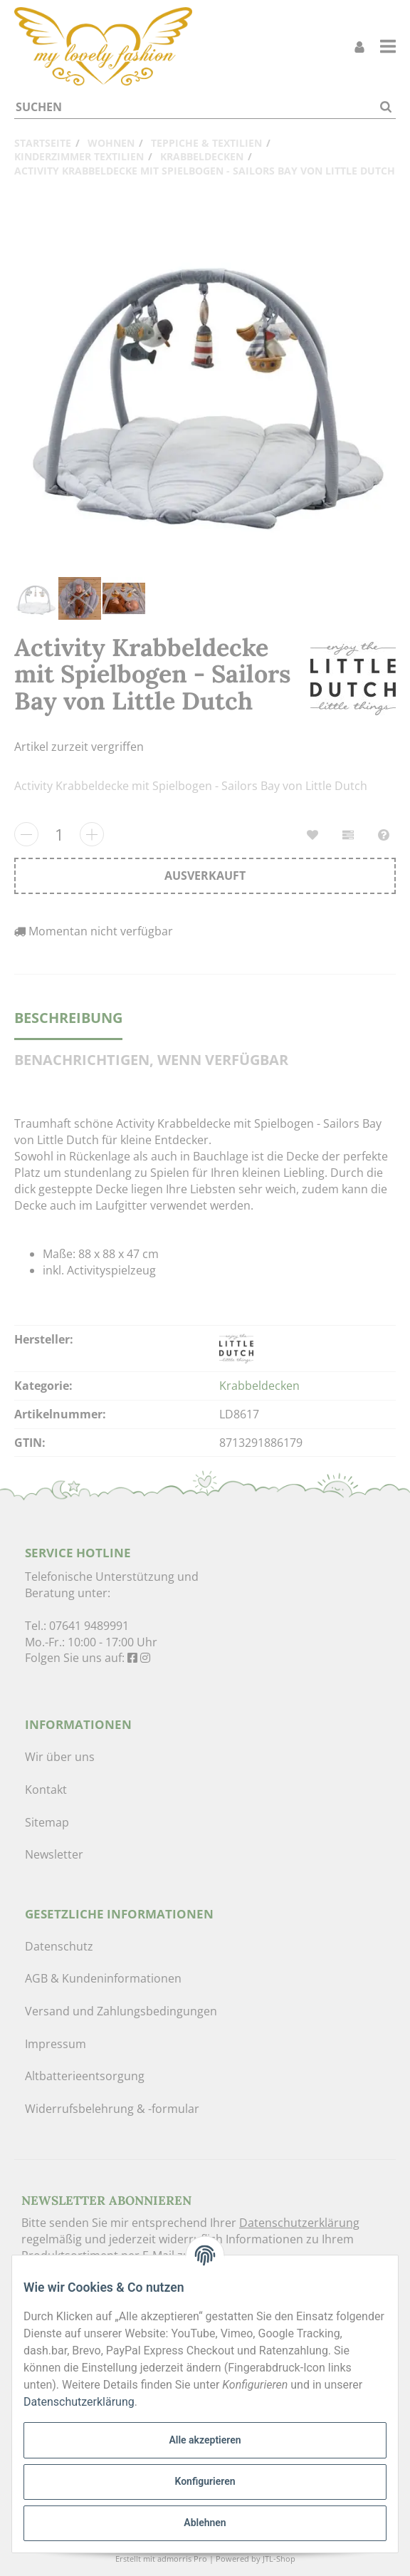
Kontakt (46, 1789)
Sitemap (47, 1822)
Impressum (55, 2044)
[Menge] (59, 834)
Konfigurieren (204, 2481)
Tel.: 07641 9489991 (77, 1626)
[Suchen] (195, 107)
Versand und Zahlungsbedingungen (121, 2011)
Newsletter (54, 1854)
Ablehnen (205, 2522)
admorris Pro (182, 2558)
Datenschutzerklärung (299, 2222)
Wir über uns (60, 1757)
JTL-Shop (279, 2558)
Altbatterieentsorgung (84, 2076)
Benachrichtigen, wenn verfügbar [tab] (151, 1059)
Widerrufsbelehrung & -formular (112, 2109)
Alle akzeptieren (205, 2440)
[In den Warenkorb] (205, 876)
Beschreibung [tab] (68, 1017)
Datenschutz (59, 1946)
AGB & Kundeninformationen (103, 1978)
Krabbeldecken (259, 1385)
